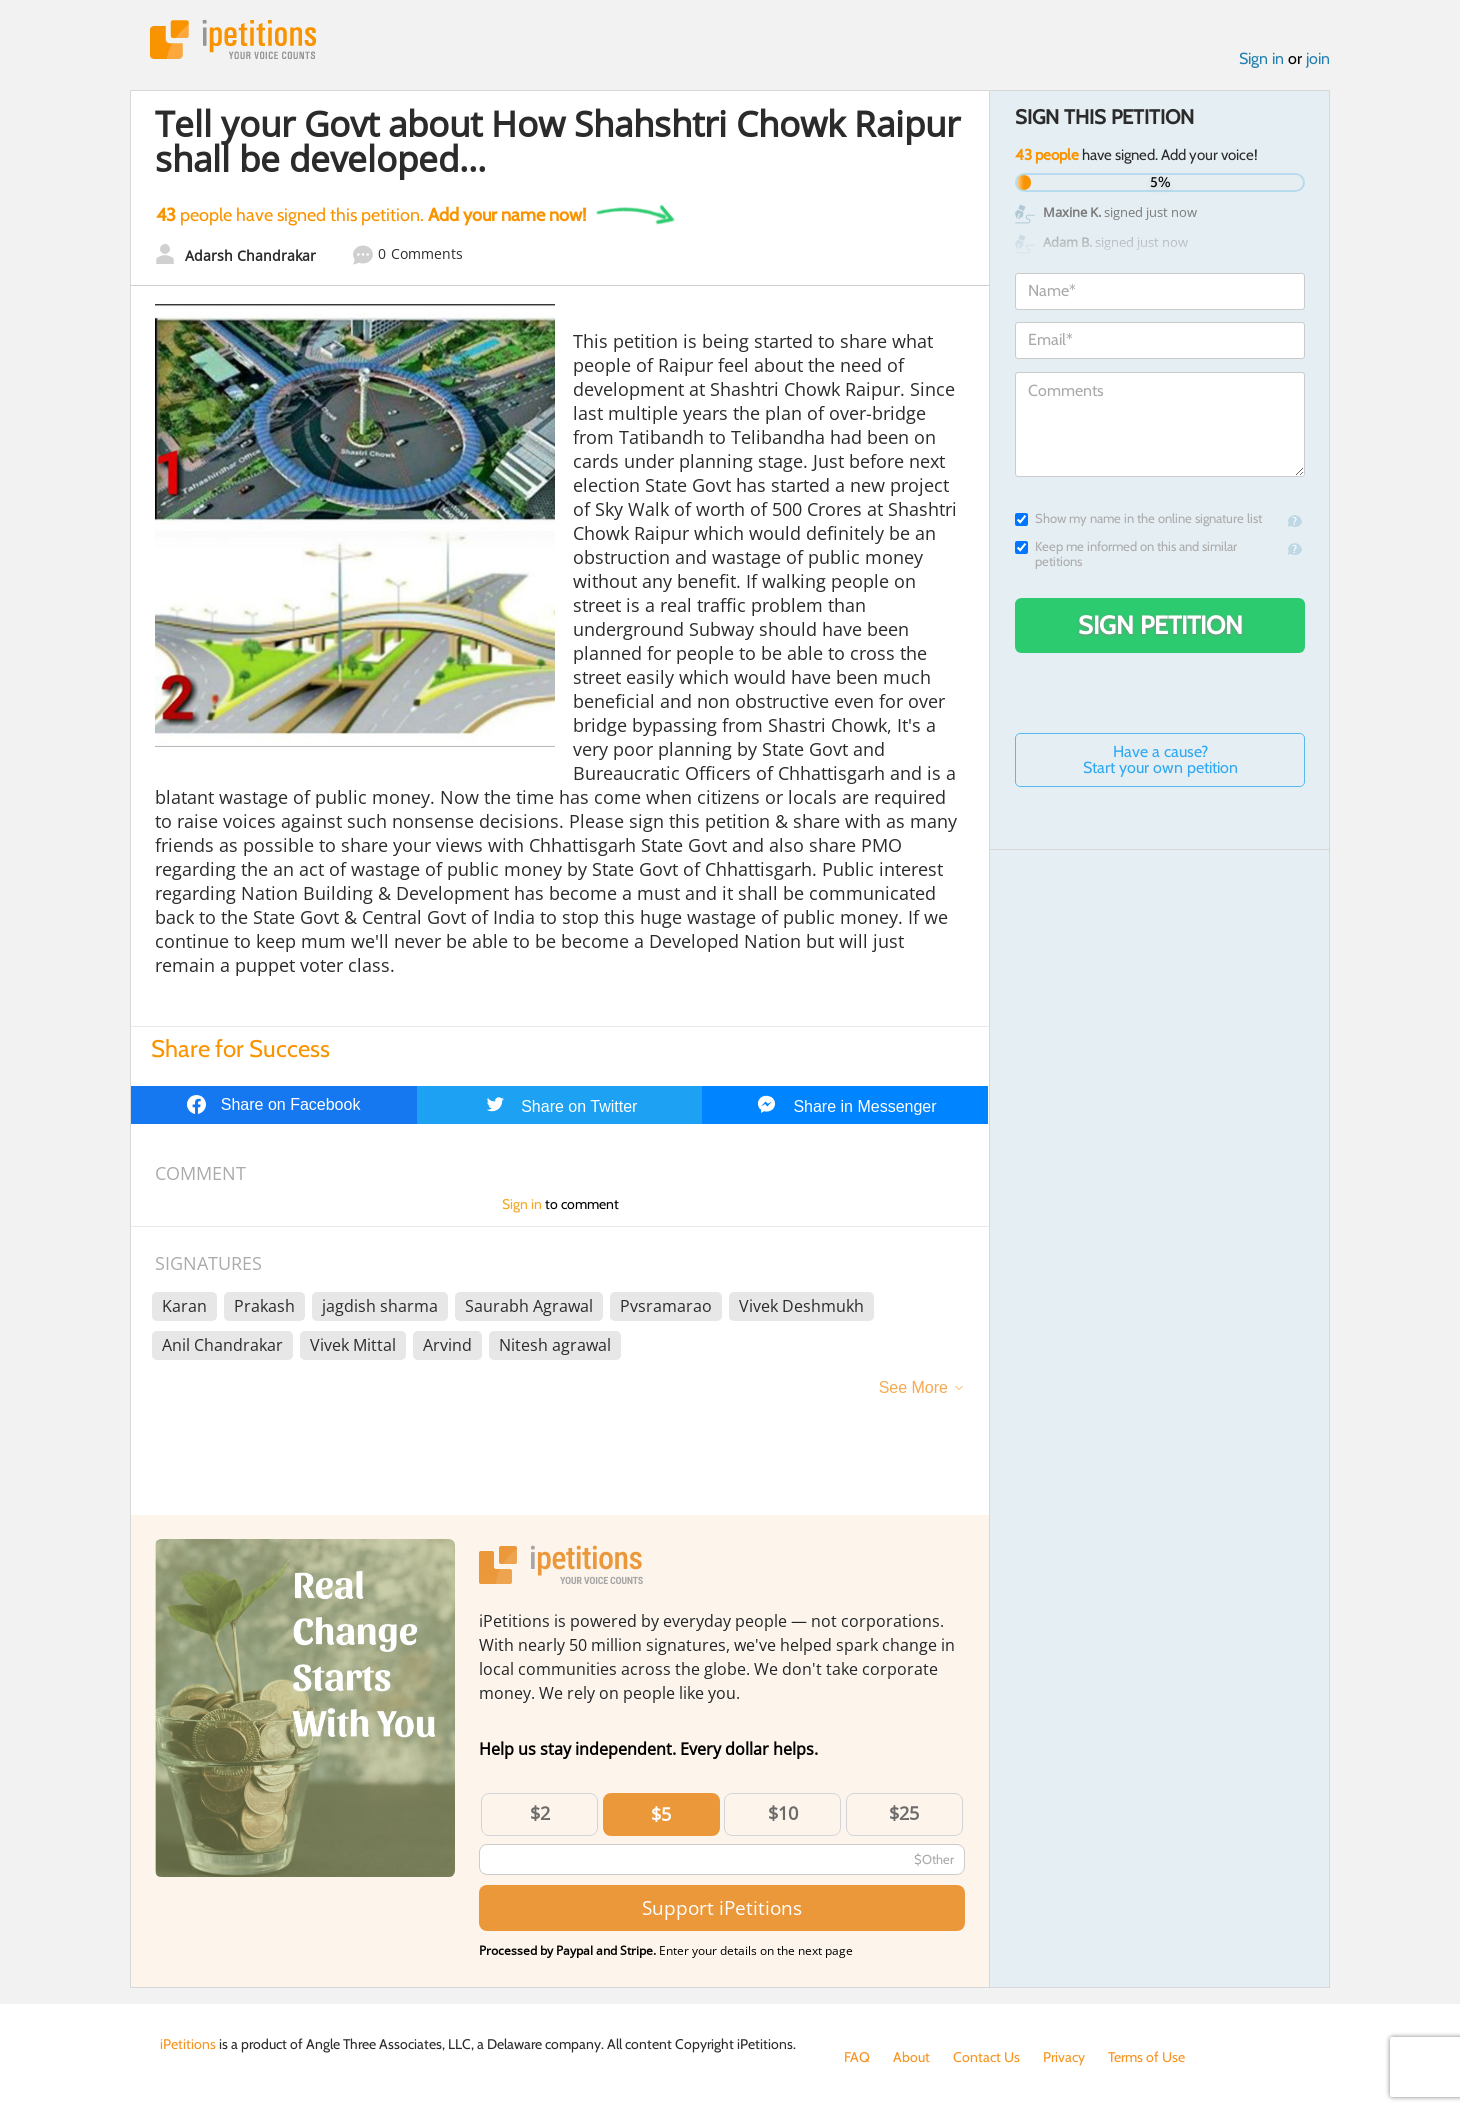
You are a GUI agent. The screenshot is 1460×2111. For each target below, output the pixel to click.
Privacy (1064, 2057)
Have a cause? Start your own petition (1160, 759)
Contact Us (986, 2057)
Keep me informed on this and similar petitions (1126, 554)
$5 (661, 1814)
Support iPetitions (722, 1907)
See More (913, 1387)
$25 (904, 1813)
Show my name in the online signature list (1138, 518)
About (911, 2057)
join (1318, 58)
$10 (783, 1813)
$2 (540, 1813)
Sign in (1261, 58)
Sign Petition (1160, 625)
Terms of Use (1146, 2057)
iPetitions (233, 39)
